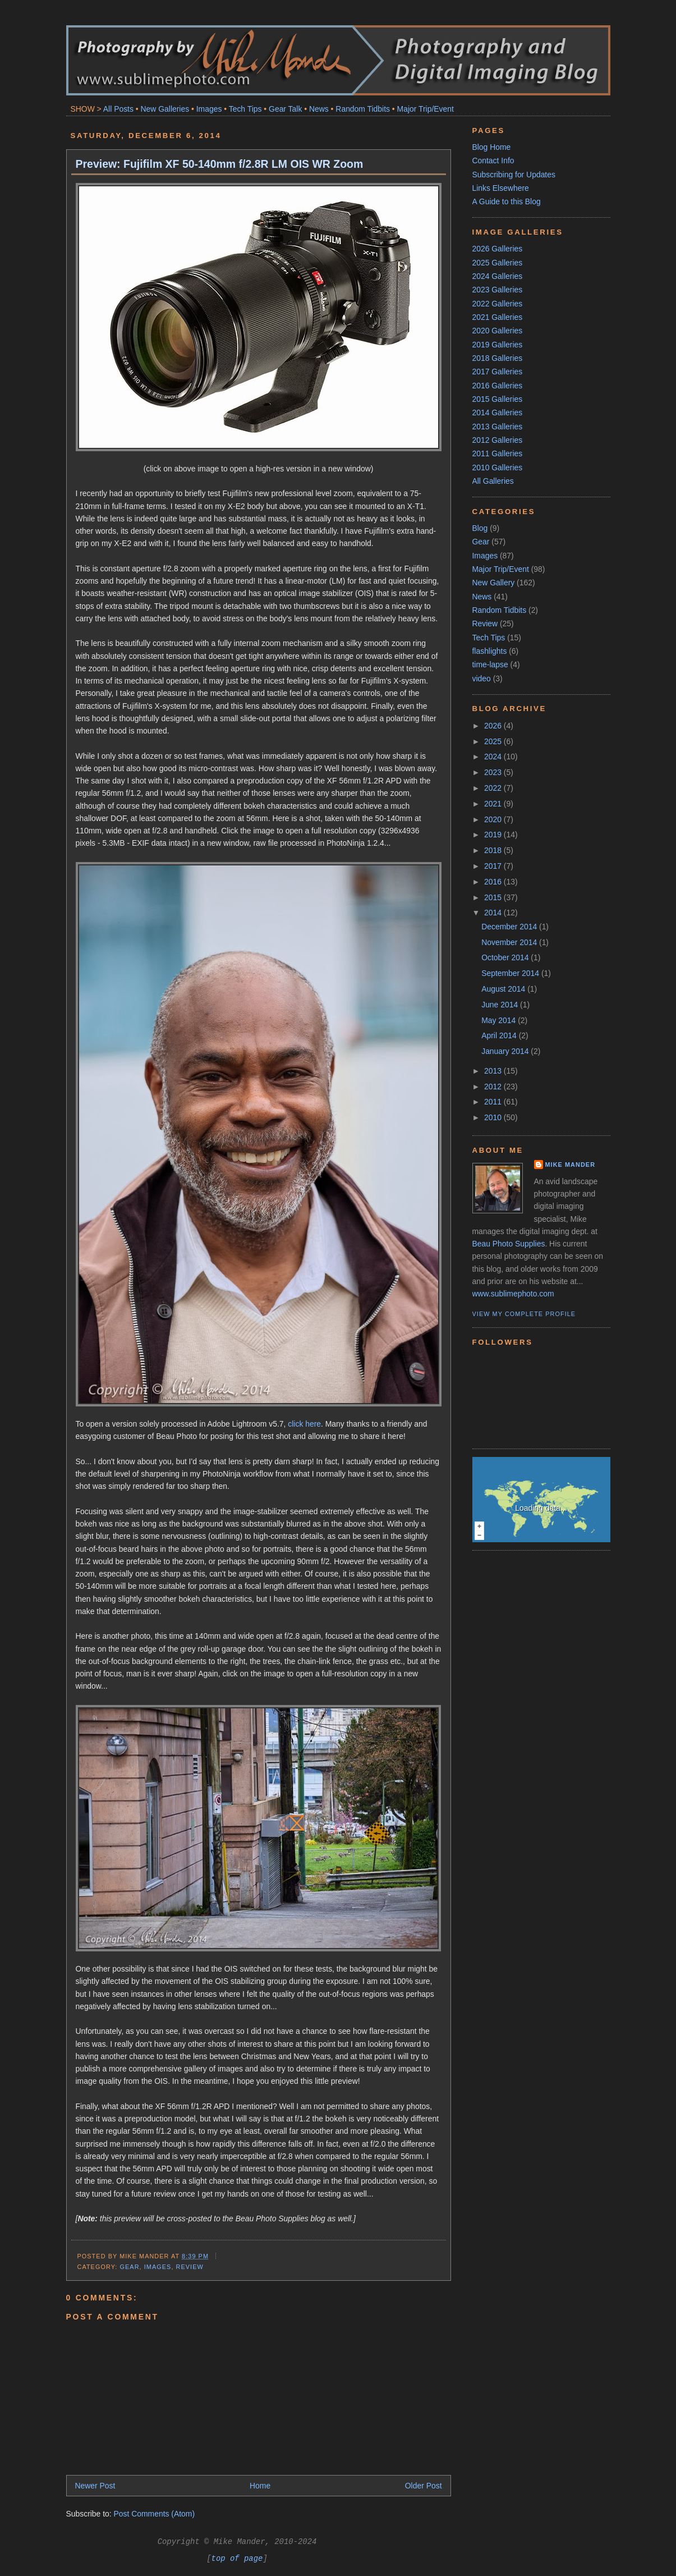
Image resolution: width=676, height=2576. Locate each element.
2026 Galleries (497, 248)
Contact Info (493, 160)
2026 (494, 725)
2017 (494, 865)
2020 (494, 819)
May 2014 (499, 1020)
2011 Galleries (497, 453)
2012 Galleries (497, 440)
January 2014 (506, 1051)
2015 (494, 897)
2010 (494, 1117)
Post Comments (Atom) (154, 2513)
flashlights (489, 651)
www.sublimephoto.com (513, 1293)
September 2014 (511, 973)
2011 (494, 1101)
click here (304, 1423)
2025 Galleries (497, 262)
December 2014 (510, 926)
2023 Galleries (497, 289)
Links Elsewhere (500, 188)
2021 (494, 803)
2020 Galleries (497, 330)
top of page (237, 2558)
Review (190, 2266)
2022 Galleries (497, 303)
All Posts (118, 108)
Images (209, 108)
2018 (494, 850)
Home (260, 2485)
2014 (494, 912)
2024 (494, 756)
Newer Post (95, 2485)
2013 (494, 1070)
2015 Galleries (497, 399)
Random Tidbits (362, 108)
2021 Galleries (497, 317)
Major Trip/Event (425, 108)
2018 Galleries (497, 358)
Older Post (423, 2485)
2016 (494, 881)
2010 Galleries (497, 467)
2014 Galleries (497, 412)
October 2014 (506, 957)
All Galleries (493, 480)
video (481, 678)
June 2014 (500, 1004)
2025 (494, 741)
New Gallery (493, 582)
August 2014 (504, 988)
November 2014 (510, 942)
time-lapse (490, 664)
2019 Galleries (497, 344)
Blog (480, 528)
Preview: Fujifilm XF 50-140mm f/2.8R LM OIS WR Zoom (220, 164)
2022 (494, 787)
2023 (494, 772)
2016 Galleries (497, 385)
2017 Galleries (497, 371)
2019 (494, 834)
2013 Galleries (497, 426)
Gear (130, 2266)
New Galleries (165, 108)
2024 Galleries (497, 276)
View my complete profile (524, 1313)
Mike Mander (570, 1164)
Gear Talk (285, 108)
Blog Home (491, 147)
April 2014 (499, 1035)
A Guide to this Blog (506, 201)
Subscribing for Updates (513, 174)
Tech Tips (245, 108)
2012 (494, 1086)
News (319, 108)
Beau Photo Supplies (508, 1243)
